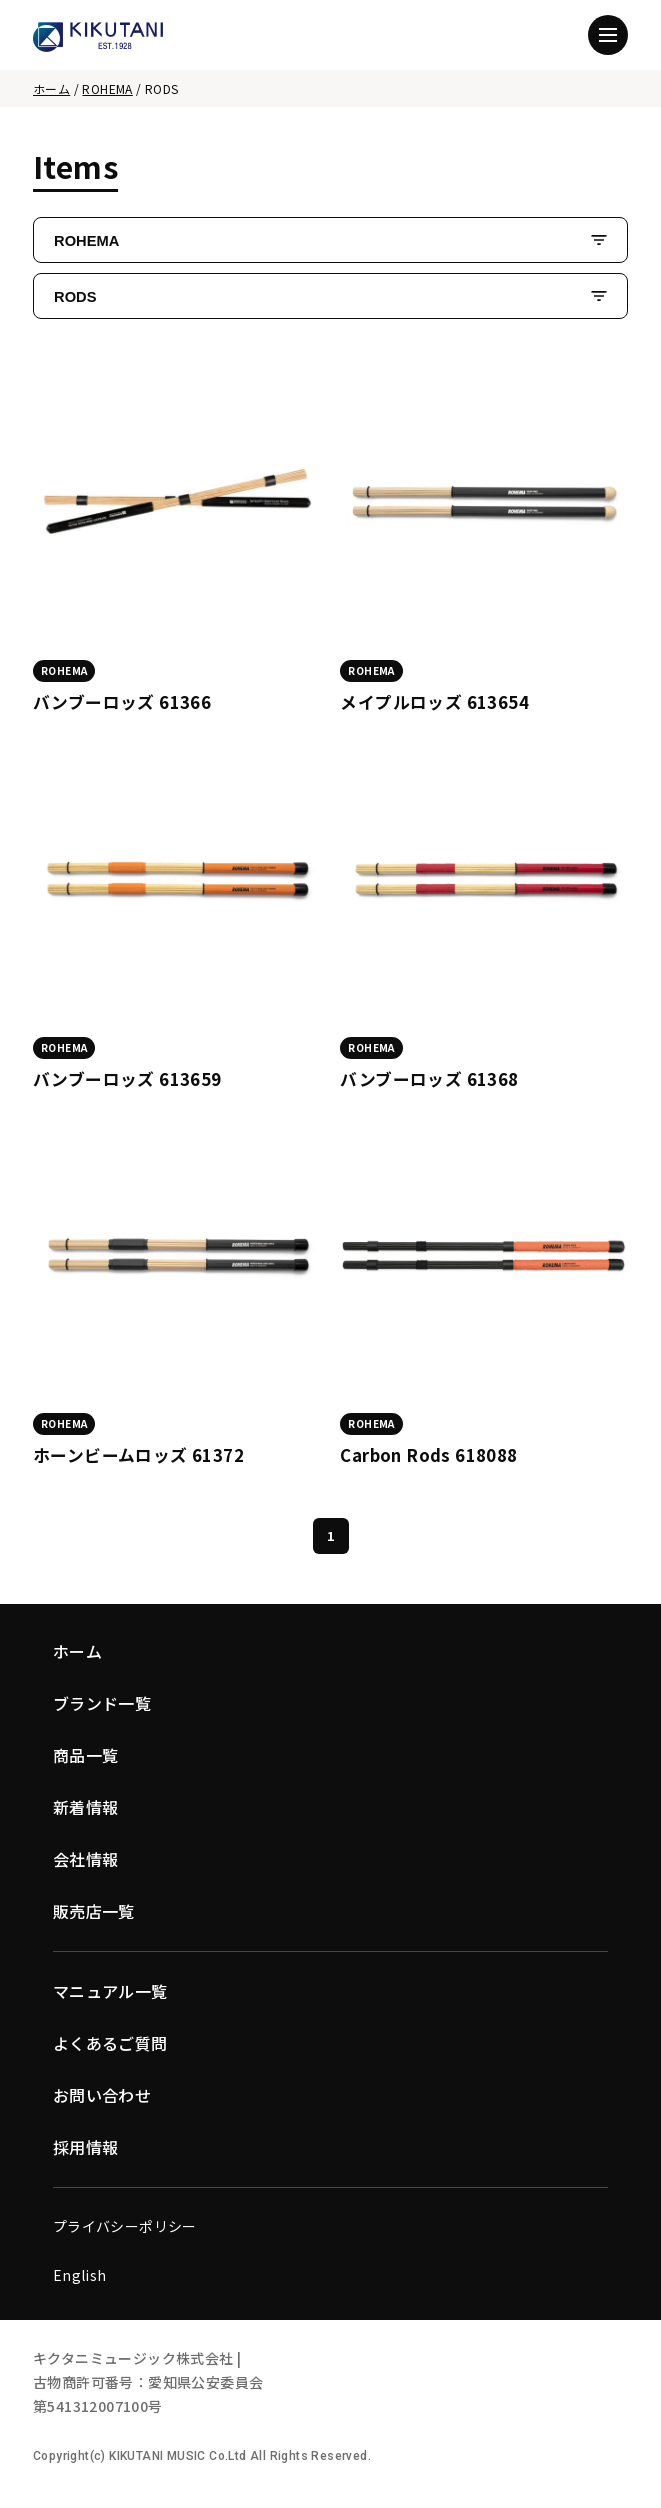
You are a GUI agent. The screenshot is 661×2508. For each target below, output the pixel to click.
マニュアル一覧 (110, 1991)
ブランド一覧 (102, 1703)
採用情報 (86, 2147)
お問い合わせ (102, 2095)
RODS (75, 297)
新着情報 (86, 1807)
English (80, 2275)
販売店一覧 (94, 1911)
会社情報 (86, 1859)
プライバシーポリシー (125, 2226)
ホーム (51, 88)
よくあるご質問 (110, 2043)
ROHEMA (107, 88)
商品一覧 (86, 1755)
